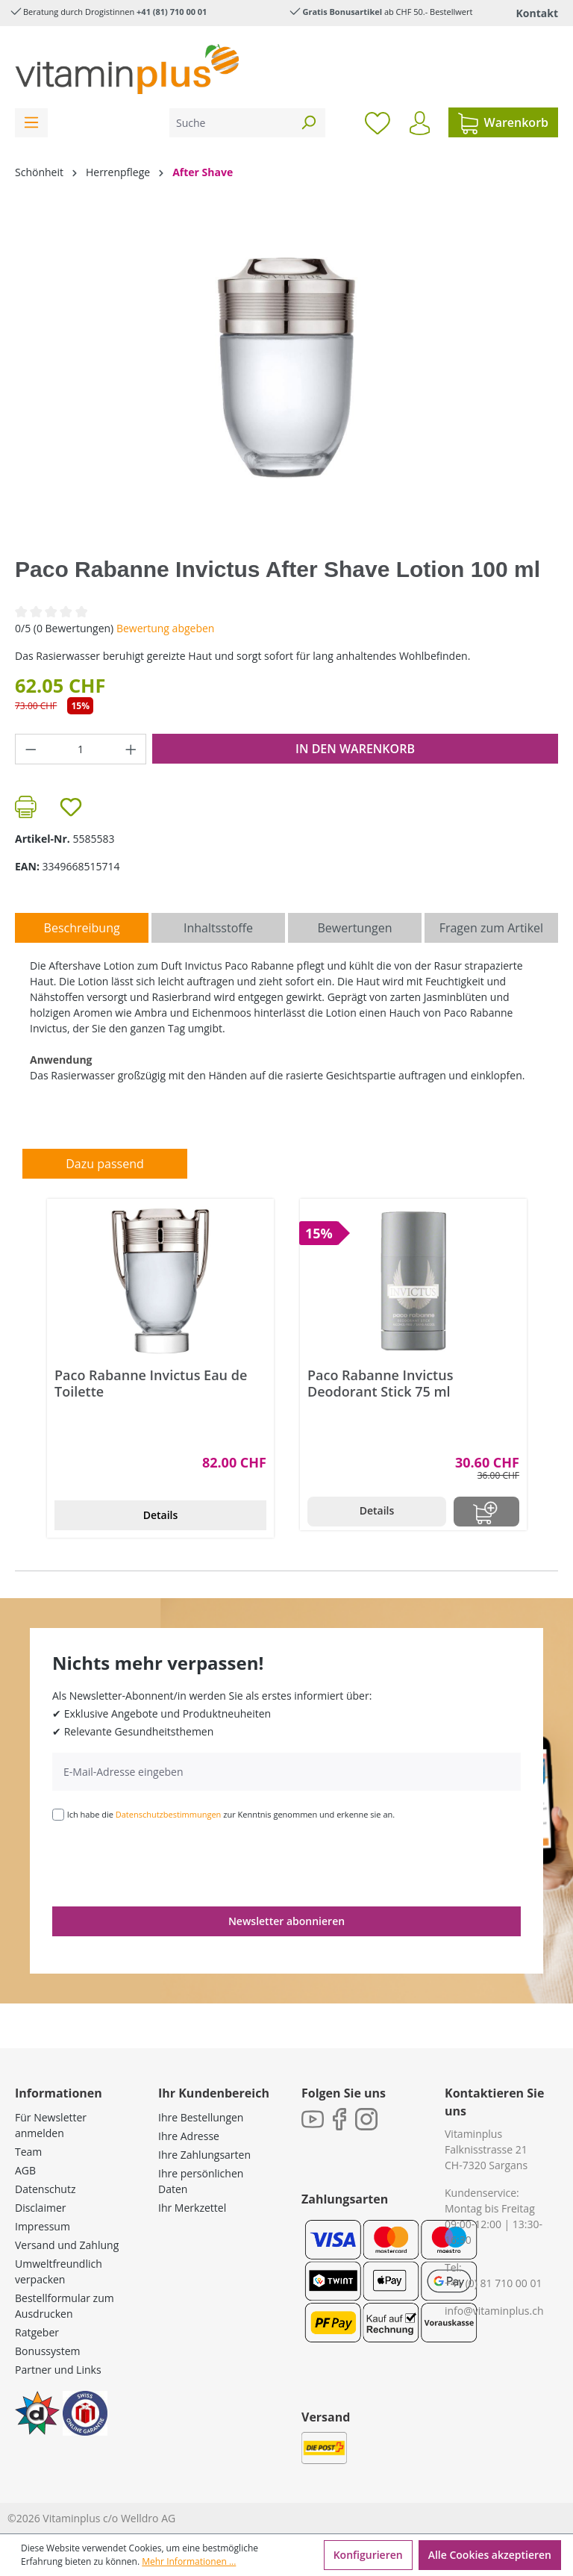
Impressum (42, 2226)
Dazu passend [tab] (104, 1164)
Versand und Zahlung (67, 2245)
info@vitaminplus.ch (494, 2311)
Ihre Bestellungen (200, 2117)
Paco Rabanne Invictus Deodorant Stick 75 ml (380, 1383)
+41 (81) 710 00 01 (172, 11)
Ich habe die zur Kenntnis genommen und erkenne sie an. (231, 1814)
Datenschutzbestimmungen (169, 1814)
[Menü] (31, 122)
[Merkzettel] (377, 122)
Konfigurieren (368, 2555)
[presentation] (165, 1862)
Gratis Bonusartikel (342, 11)
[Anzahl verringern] (30, 749)
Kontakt (537, 13)
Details (160, 1515)
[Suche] (230, 122)
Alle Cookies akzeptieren (489, 2555)
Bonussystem (47, 2351)
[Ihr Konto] (419, 123)
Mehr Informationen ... (189, 2561)
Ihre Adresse (188, 2136)
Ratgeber (37, 2332)
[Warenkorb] (503, 122)
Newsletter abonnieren (286, 1921)
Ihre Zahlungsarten (204, 2155)
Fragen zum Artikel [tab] (491, 928)
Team (28, 2152)
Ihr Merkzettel (192, 2208)
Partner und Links (58, 2370)
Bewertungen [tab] (354, 928)
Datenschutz (45, 2189)
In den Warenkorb (355, 748)
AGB (25, 2170)
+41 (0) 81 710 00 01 (493, 2283)
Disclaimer (40, 2208)
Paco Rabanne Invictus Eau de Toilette (150, 1383)
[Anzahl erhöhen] (131, 749)
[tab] (81, 928)
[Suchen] (308, 122)
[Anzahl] (81, 749)
